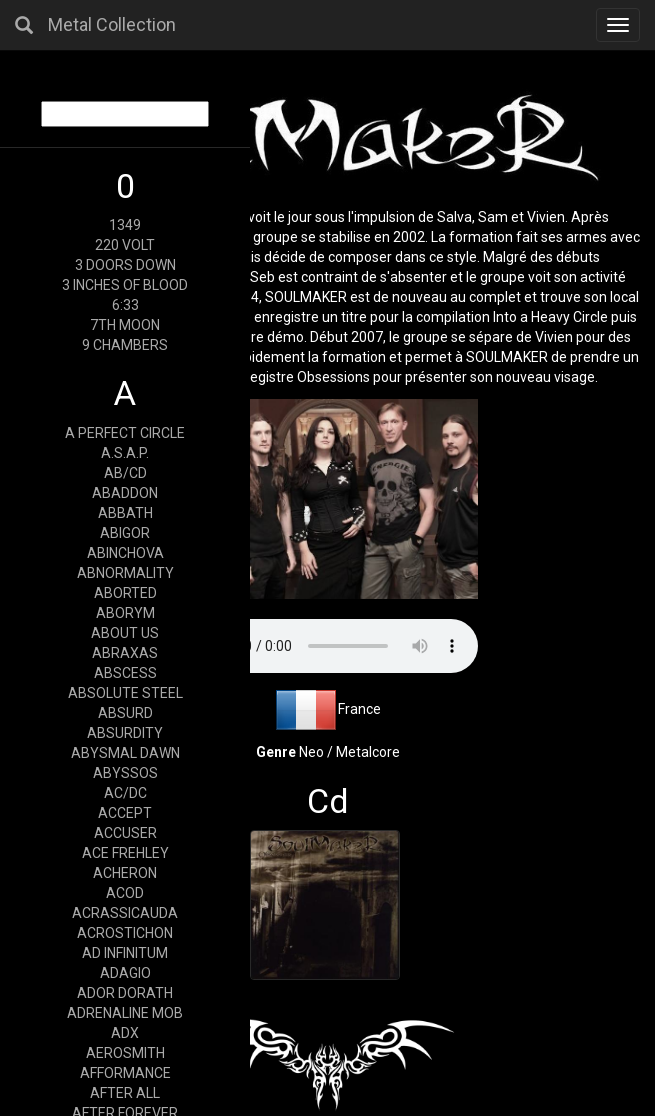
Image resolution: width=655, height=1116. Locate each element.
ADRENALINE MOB (125, 1013)
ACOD (125, 893)
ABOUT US (125, 633)
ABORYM (125, 613)
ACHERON (125, 873)
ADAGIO (125, 973)
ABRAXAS (125, 653)
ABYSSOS (125, 773)
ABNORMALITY (125, 573)
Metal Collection (112, 24)
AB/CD (125, 473)
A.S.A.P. (125, 453)
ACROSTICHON (125, 933)
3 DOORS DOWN (125, 265)
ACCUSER (125, 833)
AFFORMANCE (125, 1073)
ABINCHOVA (125, 553)
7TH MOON (125, 325)
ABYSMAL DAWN (125, 753)
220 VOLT (125, 245)
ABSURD (125, 713)
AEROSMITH (125, 1053)
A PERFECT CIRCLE (125, 433)
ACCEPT (125, 813)
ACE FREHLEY (125, 853)
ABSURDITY (125, 733)
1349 (125, 225)
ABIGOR (125, 533)
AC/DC (125, 793)
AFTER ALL (125, 1093)
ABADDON (125, 493)
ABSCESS (125, 673)
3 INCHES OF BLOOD (125, 285)
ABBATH (125, 513)
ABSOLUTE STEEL (125, 693)
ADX (125, 1033)
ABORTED (125, 593)
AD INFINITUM (125, 953)
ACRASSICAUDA (125, 913)
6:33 (125, 305)
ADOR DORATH (125, 993)
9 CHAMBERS (125, 345)
